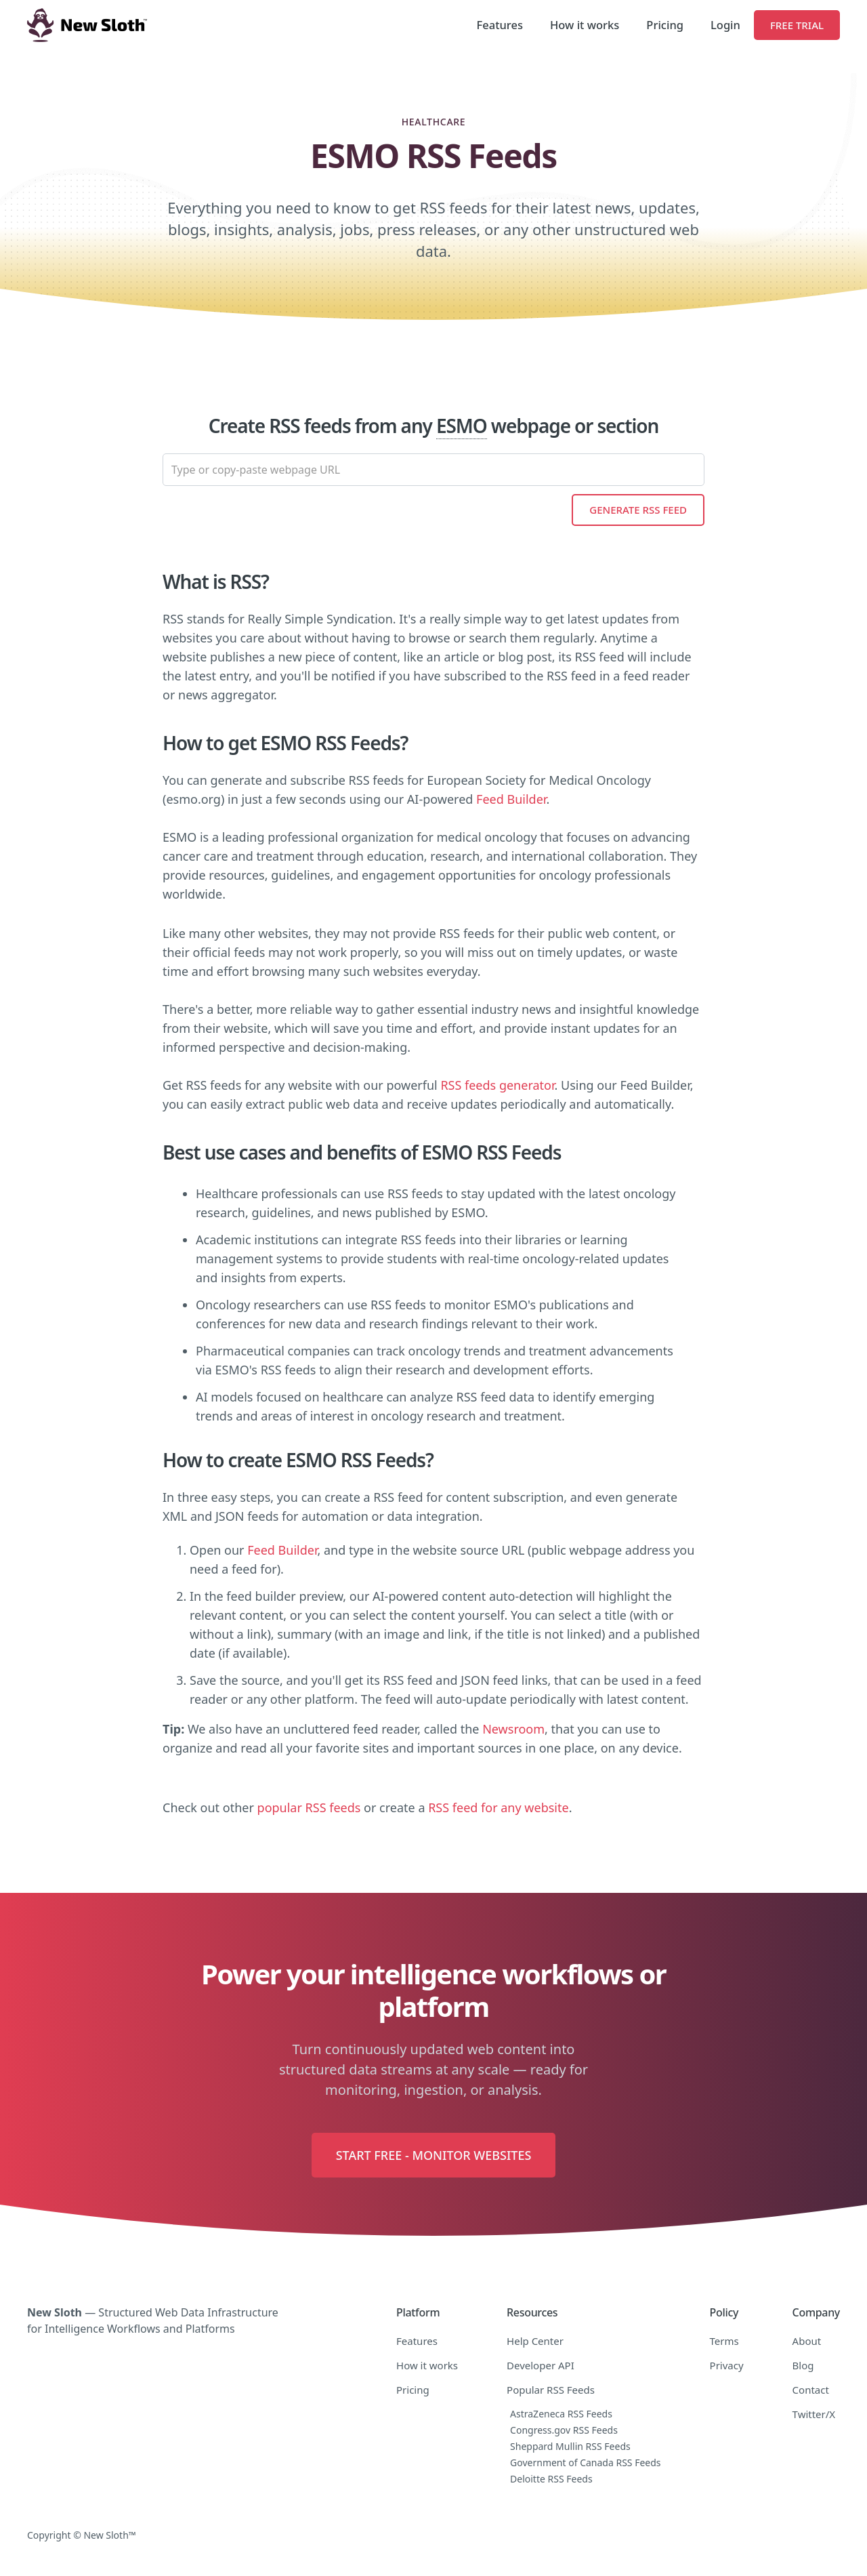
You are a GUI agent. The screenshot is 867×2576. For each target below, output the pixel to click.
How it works (584, 25)
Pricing (664, 25)
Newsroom (513, 1729)
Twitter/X (814, 2414)
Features (500, 25)
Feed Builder (511, 799)
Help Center (535, 2341)
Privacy (727, 2365)
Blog (803, 2365)
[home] (87, 25)
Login (725, 25)
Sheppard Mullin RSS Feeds (570, 2446)
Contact (810, 2389)
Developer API (540, 2365)
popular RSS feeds (309, 1807)
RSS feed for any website (498, 1807)
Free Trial (797, 25)
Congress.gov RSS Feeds (564, 2430)
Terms (724, 2341)
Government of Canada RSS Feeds (585, 2462)
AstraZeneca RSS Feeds (561, 2413)
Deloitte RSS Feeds (551, 2478)
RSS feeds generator (497, 1085)
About (807, 2341)
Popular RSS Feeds (551, 2389)
